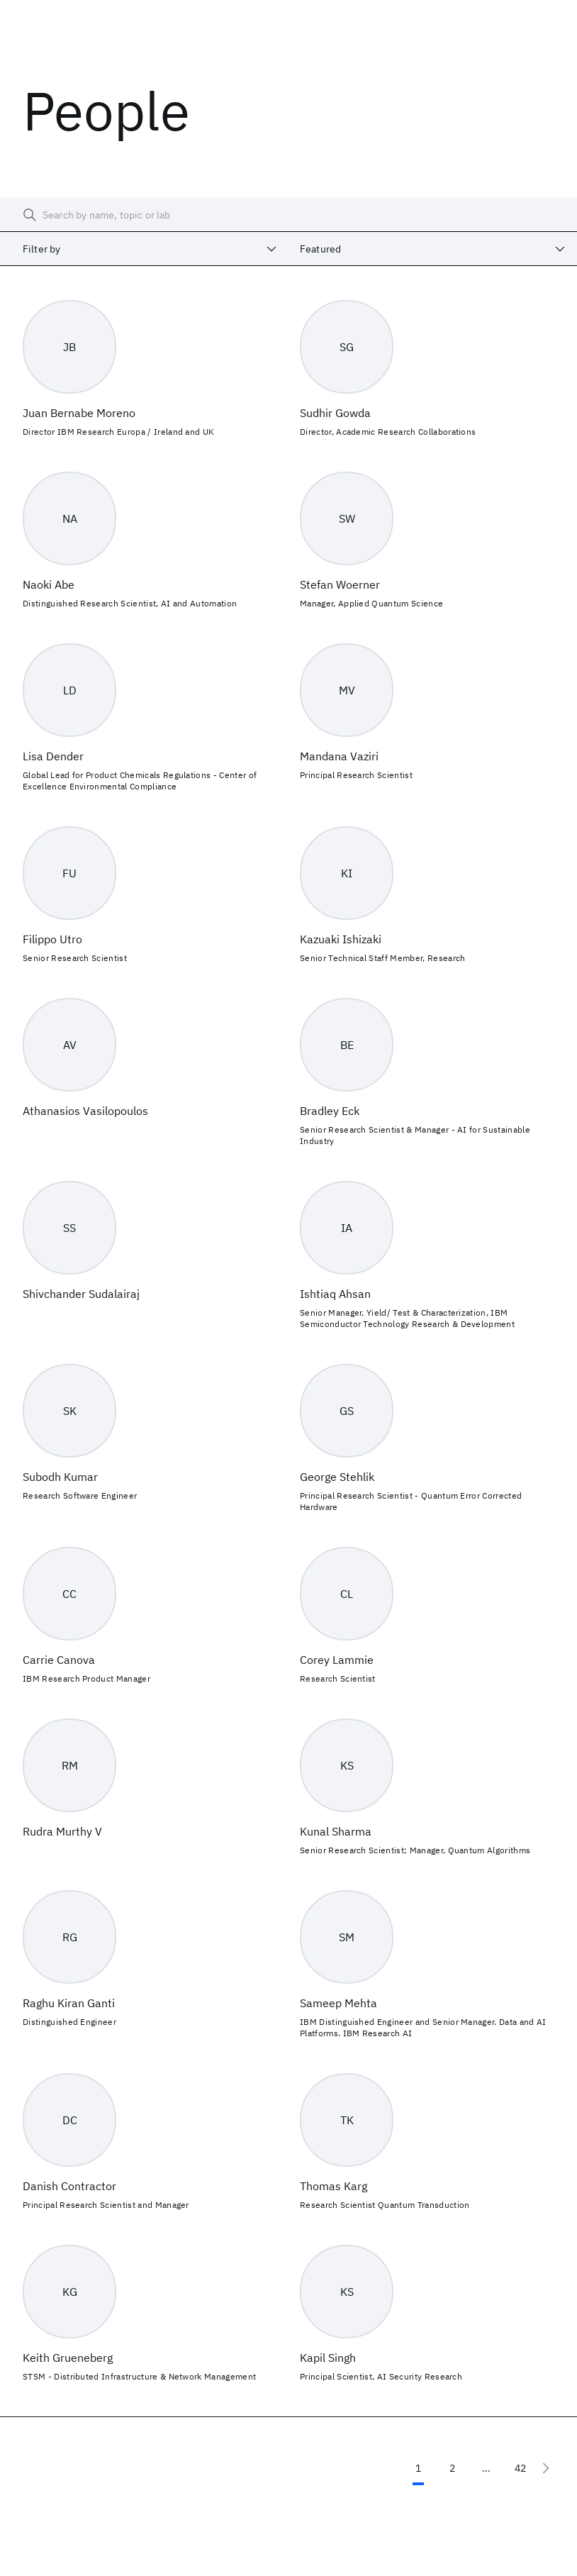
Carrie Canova (59, 1660)
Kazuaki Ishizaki (340, 939)
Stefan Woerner (340, 584)
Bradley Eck (329, 1111)
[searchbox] (288, 215)
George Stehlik (337, 1477)
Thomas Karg (333, 2186)
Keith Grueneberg (68, 2357)
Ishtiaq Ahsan (335, 1294)
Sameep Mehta (338, 2003)
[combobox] (144, 249)
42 (520, 2468)
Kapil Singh (328, 2357)
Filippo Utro (52, 939)
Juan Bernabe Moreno (79, 413)
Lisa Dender (53, 756)
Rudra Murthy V (62, 1831)
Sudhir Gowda (335, 413)
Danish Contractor (69, 2186)
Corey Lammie (337, 1660)
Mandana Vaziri (339, 756)
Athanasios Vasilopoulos (85, 1111)
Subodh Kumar (60, 1477)
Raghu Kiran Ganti (69, 2003)
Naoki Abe (48, 584)
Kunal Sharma (335, 1831)
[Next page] (545, 2468)
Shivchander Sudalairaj (81, 1294)
